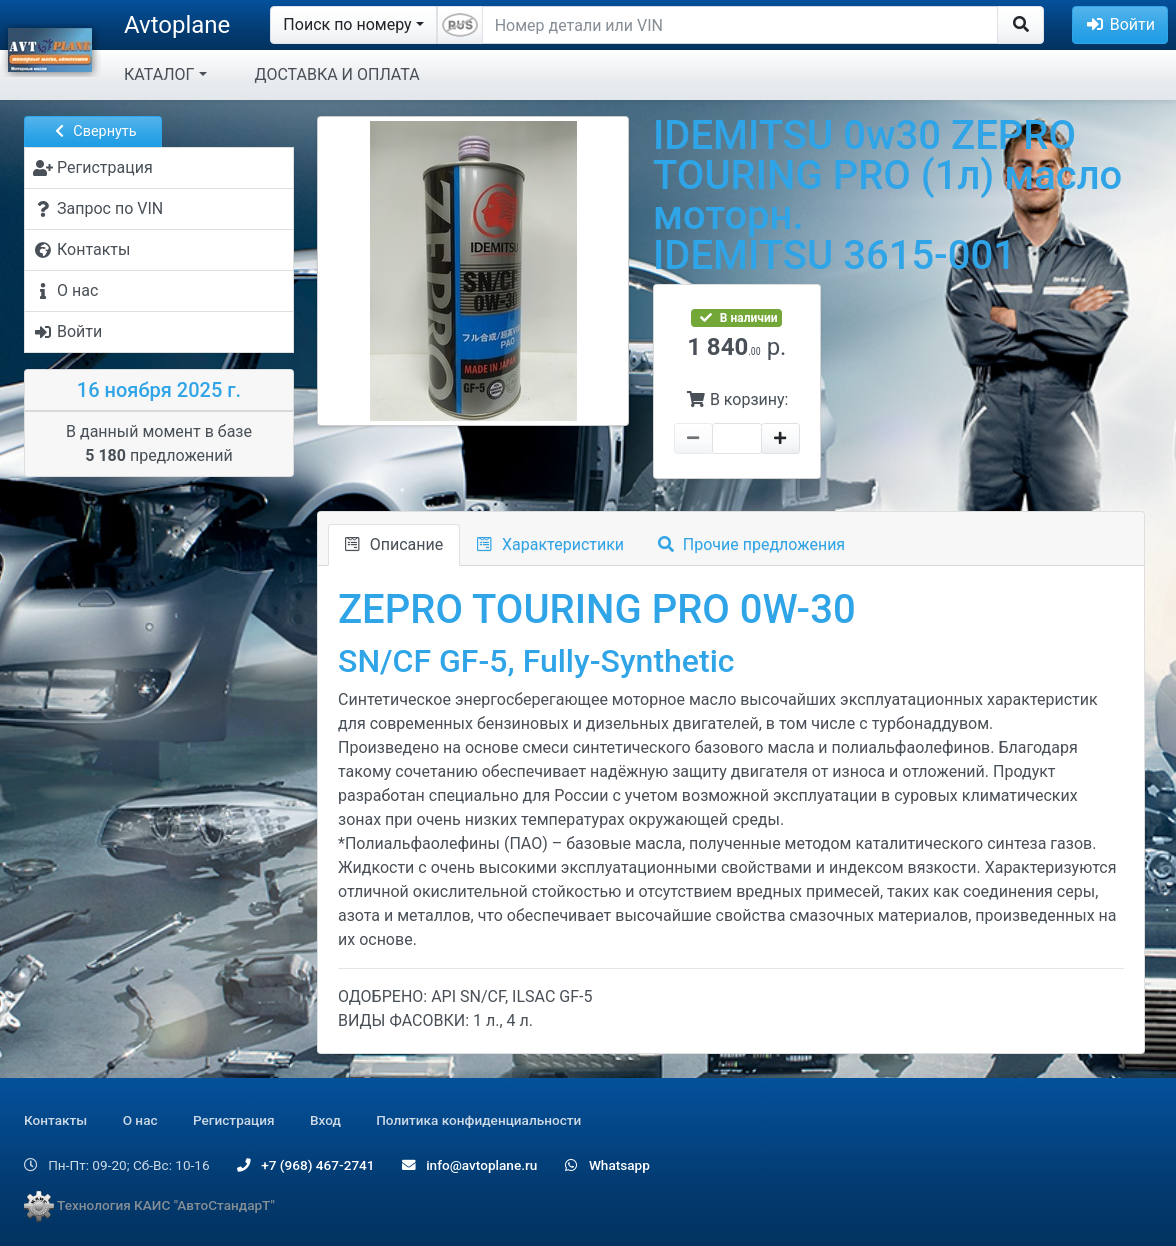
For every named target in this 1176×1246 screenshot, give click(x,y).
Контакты (55, 1120)
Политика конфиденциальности (478, 1120)
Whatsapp (607, 1165)
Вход (325, 1120)
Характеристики (550, 544)
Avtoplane (177, 25)
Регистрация (234, 1120)
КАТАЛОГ (159, 74)
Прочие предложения (751, 544)
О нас (140, 1120)
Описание (394, 544)
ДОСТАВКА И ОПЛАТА (337, 74)
